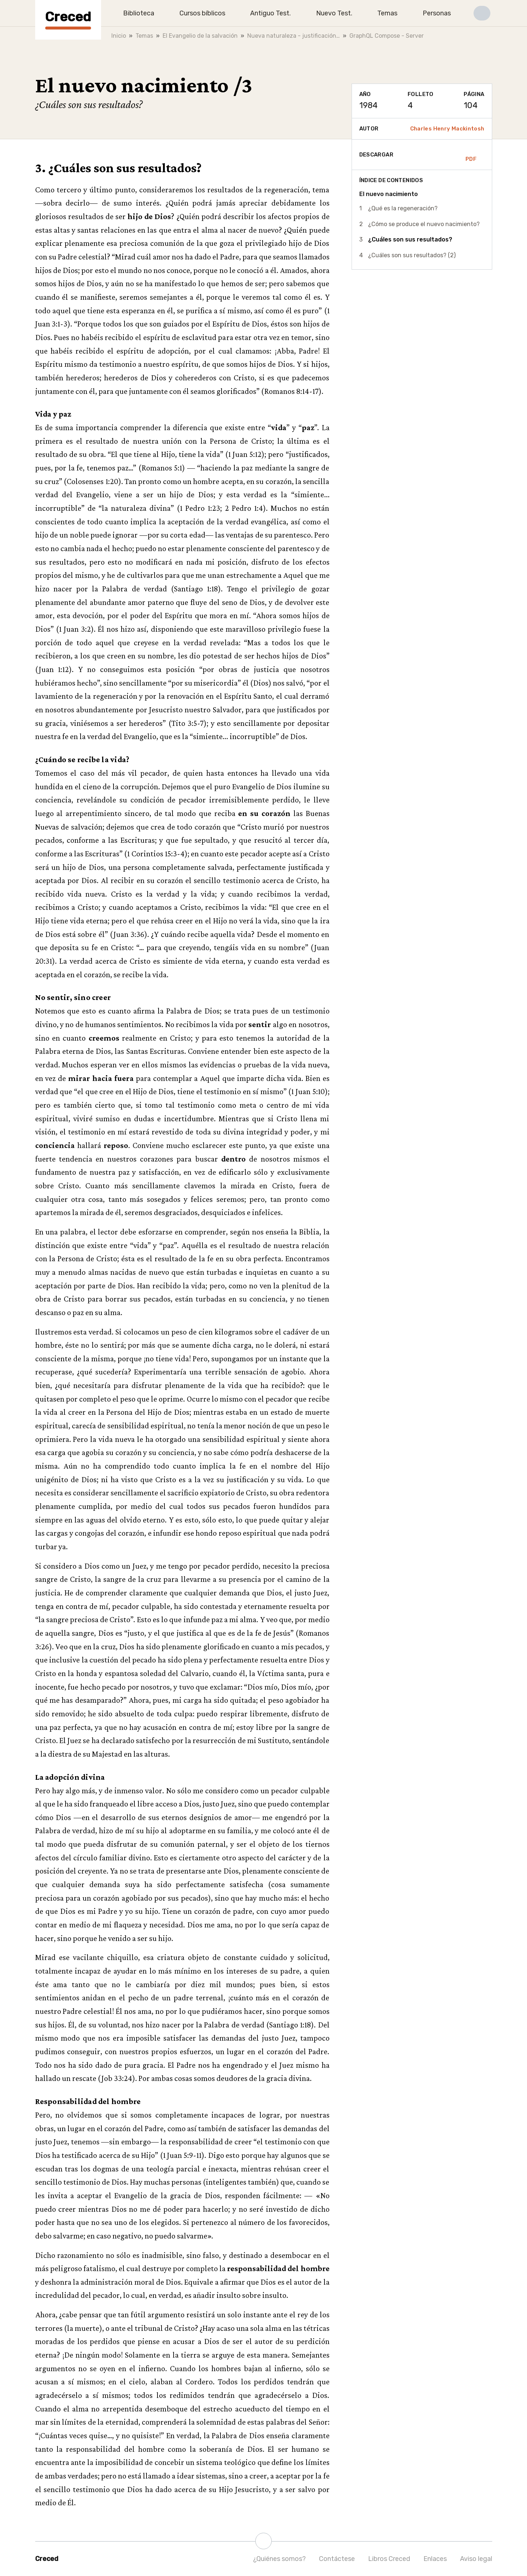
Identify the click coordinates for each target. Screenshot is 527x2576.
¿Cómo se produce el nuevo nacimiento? (424, 224)
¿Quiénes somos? (279, 2559)
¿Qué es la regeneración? (403, 208)
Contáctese (337, 2559)
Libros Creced (389, 2559)
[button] (482, 13)
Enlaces (435, 2559)
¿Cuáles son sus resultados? (410, 239)
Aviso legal (476, 2559)
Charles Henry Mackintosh (447, 128)
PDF (470, 154)
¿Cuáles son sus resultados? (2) (412, 255)
